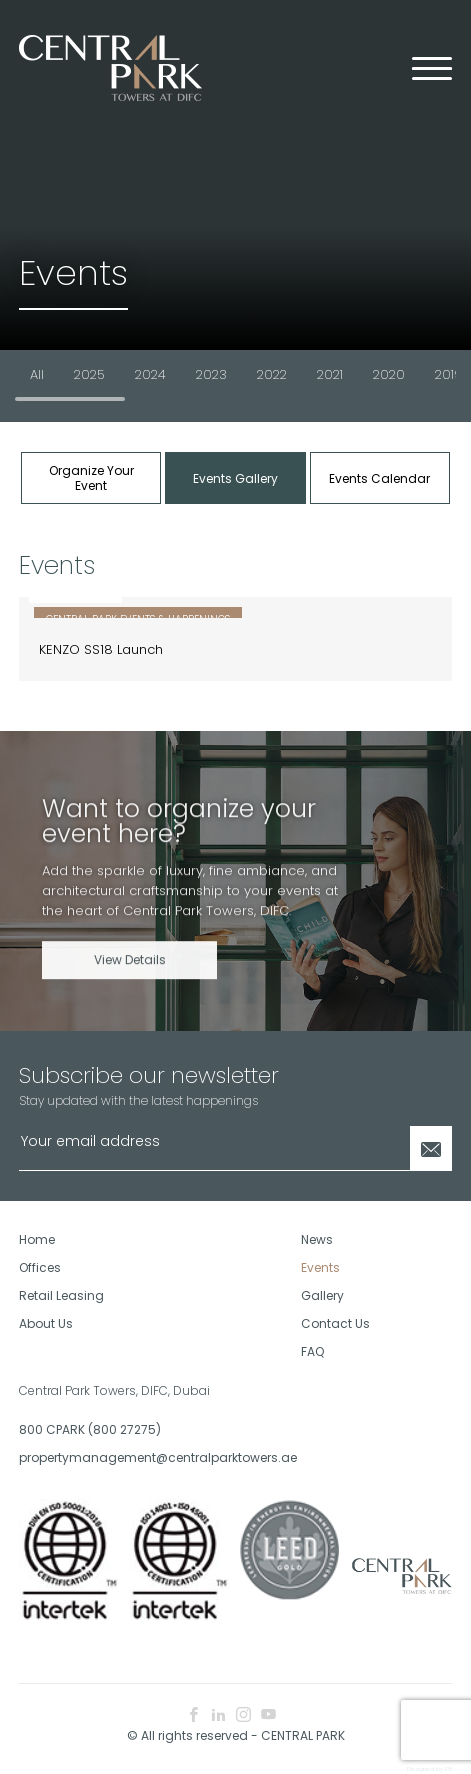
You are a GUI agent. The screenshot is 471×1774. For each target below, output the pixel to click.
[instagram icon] (243, 1715)
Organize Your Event (91, 478)
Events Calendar (379, 478)
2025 (89, 374)
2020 (389, 374)
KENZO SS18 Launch (101, 649)
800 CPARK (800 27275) (90, 1429)
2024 (150, 374)
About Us (46, 1323)
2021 (330, 374)
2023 (211, 374)
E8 (448, 1769)
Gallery (322, 1295)
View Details (130, 978)
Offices (40, 1267)
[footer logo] (400, 1575)
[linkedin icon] (218, 1715)
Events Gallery (235, 478)
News (317, 1239)
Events (320, 1267)
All (37, 374)
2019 (449, 374)
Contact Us (335, 1323)
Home (37, 1239)
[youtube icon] (268, 1715)
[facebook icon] (193, 1715)
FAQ (312, 1351)
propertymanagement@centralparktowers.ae (120, 1457)
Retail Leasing (61, 1295)
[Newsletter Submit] (431, 1148)
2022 (272, 374)
